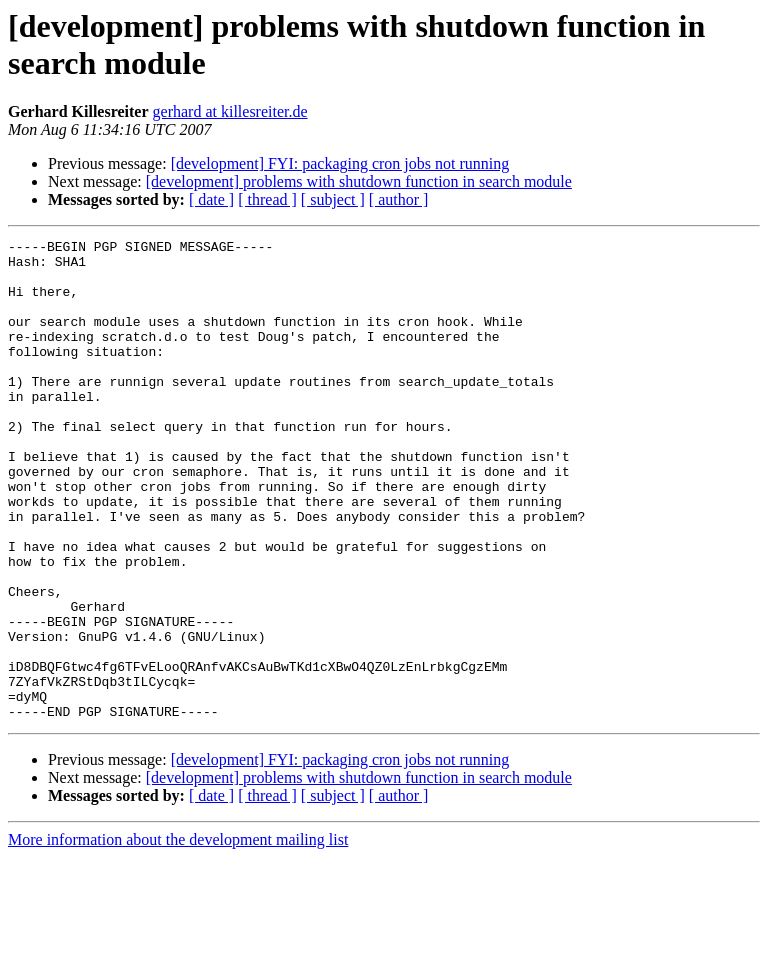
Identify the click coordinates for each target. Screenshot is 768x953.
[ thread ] (267, 199)
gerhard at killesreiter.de (230, 111)
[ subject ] (333, 199)
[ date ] (211, 199)
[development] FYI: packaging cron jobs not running (340, 163)
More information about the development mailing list (178, 935)
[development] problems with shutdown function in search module (359, 181)
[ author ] (399, 199)
